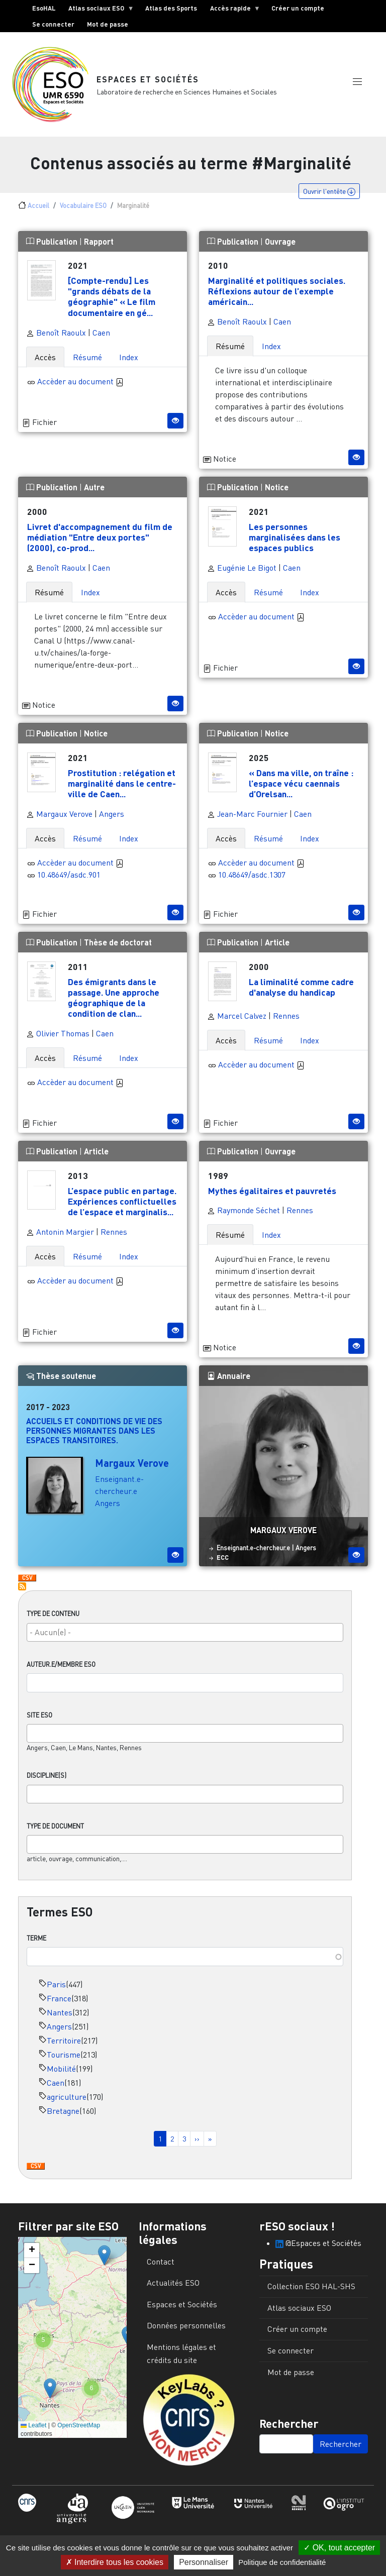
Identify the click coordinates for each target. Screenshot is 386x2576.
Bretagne (63, 2111)
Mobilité (61, 2069)
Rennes (286, 1016)
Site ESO (39, 1715)
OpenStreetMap (78, 2425)
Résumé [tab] (87, 357)
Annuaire (228, 1375)
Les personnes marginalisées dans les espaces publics (294, 537)
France (59, 1998)
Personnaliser (203, 2562)
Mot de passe (107, 24)
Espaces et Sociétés (147, 79)
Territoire (64, 2040)
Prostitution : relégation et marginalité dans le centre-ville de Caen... (122, 783)
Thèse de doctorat (118, 942)
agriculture (66, 2097)
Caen (55, 2083)
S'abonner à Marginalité (22, 1586)
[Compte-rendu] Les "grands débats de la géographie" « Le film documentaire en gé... (111, 296)
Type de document (55, 1826)
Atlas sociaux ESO (98, 10)
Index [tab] (128, 357)
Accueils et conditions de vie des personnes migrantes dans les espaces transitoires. (94, 1430)
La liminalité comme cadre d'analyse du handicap (301, 987)
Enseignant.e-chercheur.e (253, 1548)
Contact (160, 2262)
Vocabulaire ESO (83, 205)
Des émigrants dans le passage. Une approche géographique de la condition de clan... (113, 997)
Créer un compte (297, 8)
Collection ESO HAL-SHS (311, 2286)
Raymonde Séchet (243, 1210)
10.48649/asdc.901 (69, 875)
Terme (36, 1938)
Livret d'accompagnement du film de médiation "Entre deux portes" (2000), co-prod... (99, 537)
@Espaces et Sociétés (318, 2243)
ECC (223, 1557)
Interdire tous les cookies (114, 2562)
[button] (357, 81)
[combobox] (185, 1632)
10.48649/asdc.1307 (251, 875)
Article (277, 942)
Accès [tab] (45, 357)
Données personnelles (186, 2325)
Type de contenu (53, 1613)
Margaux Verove (59, 814)
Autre (94, 487)
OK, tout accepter (339, 2547)
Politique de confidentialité (282, 2562)
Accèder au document (80, 381)
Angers (59, 2026)
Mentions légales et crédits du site (181, 2353)
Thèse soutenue (61, 1375)
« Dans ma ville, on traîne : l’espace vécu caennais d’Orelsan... (301, 783)
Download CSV (36, 2167)
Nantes (59, 2012)
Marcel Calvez (236, 1016)
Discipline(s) (46, 1775)
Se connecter (53, 24)
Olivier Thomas (57, 1033)
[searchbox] (185, 1632)
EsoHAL (44, 8)
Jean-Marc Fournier (247, 814)
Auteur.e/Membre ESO (61, 1664)
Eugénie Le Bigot (241, 568)
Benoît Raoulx (56, 333)
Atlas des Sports (171, 8)
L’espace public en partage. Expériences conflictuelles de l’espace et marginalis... (122, 1201)
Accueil (38, 205)
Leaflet (33, 2425)
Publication (52, 241)
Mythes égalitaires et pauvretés (272, 1190)
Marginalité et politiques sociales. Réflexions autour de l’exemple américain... (276, 291)
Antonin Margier (60, 1232)
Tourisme (63, 2055)
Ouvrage (280, 241)
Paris (56, 1984)
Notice (276, 487)
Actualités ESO (173, 2283)
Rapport (99, 241)
